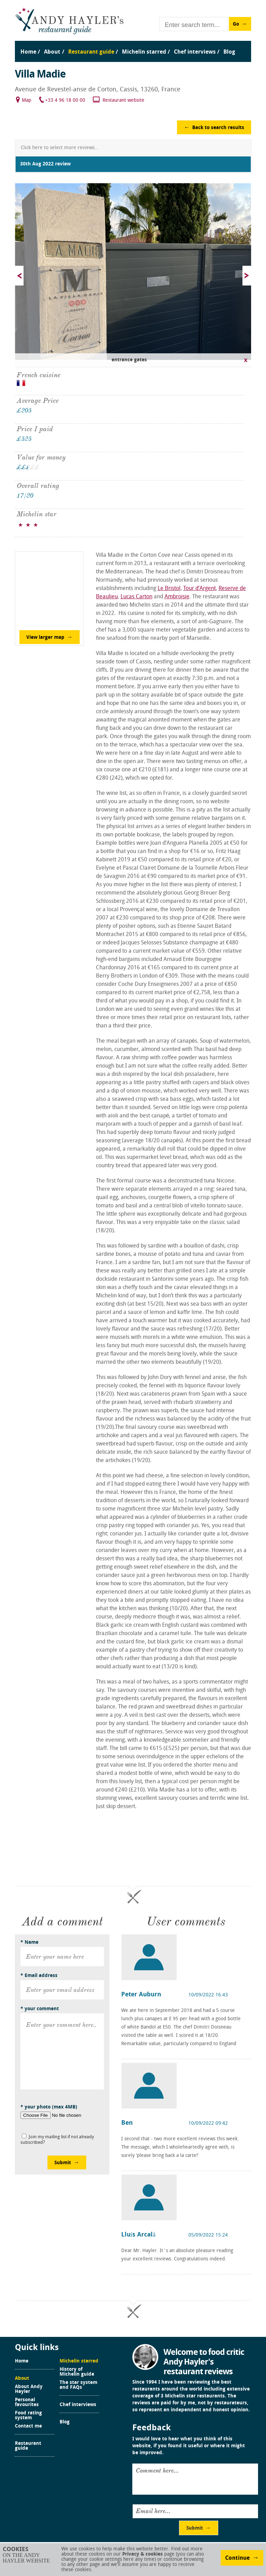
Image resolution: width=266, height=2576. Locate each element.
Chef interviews (78, 2405)
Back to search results (218, 127)
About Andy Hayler (29, 2389)
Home (21, 2361)
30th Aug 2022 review (45, 164)
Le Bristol (169, 588)
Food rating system (28, 2416)
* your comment (39, 2009)
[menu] (133, 45)
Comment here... (157, 2470)
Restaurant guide (28, 2446)
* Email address (38, 1975)
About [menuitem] (52, 52)
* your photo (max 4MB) (48, 2107)
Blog (65, 2422)
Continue (237, 2558)
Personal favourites (27, 2402)
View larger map (45, 637)
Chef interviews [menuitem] (195, 52)
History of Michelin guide (77, 2372)
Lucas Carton (136, 597)
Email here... (153, 2510)
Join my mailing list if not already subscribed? (57, 2140)
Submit (62, 2163)
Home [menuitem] (28, 52)
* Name (29, 1942)
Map (26, 100)
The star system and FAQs (78, 2385)
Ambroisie (177, 597)
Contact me (28, 2426)
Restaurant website (123, 100)
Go (236, 24)
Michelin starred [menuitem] (144, 52)
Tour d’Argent (199, 588)
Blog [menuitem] (229, 52)
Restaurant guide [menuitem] (91, 52)
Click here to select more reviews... (60, 148)
